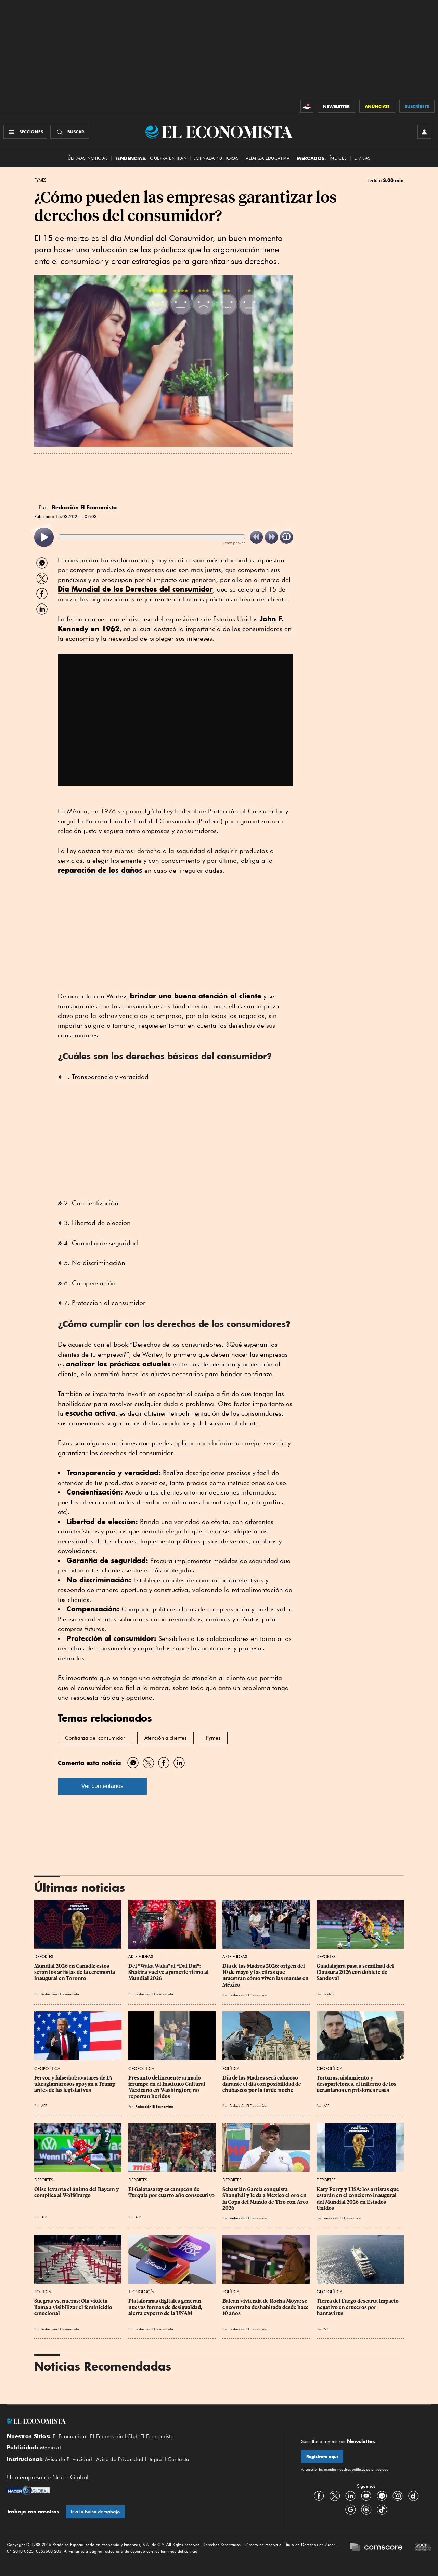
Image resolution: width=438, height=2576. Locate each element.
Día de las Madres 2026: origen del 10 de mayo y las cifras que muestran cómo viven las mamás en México (266, 1975)
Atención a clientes (165, 1738)
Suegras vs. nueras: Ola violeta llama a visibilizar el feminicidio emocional (73, 2307)
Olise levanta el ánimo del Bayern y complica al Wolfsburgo (77, 2192)
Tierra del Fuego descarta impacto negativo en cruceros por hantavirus (358, 2307)
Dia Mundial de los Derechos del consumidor (135, 589)
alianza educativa (267, 158)
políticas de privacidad (369, 2469)
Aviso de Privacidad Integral (130, 2459)
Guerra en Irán (168, 158)
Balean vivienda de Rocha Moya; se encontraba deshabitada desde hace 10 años (266, 2307)
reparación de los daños (100, 870)
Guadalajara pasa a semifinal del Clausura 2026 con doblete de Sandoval (356, 1972)
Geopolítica (47, 2068)
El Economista (69, 2436)
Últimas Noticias (88, 158)
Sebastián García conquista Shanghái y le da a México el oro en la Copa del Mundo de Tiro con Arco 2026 (265, 2198)
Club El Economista (150, 2436)
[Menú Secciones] (25, 132)
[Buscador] (69, 132)
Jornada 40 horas (216, 158)
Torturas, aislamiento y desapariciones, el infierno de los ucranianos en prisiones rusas (357, 2084)
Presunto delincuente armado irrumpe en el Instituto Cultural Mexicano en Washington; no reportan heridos (167, 2087)
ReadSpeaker (233, 543)
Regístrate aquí (322, 2456)
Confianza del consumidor (95, 1738)
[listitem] (44, 537)
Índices (338, 158)
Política (231, 2068)
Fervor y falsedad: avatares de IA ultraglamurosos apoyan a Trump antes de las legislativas (75, 2084)
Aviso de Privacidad (68, 2459)
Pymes (40, 180)
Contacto (179, 2459)
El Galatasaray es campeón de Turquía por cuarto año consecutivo (171, 2192)
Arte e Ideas (140, 1956)
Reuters (329, 1994)
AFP (44, 2105)
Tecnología (141, 2291)
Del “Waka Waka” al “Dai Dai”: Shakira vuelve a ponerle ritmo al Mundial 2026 (169, 1972)
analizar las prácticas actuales (118, 1363)
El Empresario (106, 2436)
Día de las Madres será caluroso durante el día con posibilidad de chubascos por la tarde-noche (262, 2084)
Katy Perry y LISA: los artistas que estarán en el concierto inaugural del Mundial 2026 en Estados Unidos (358, 2198)
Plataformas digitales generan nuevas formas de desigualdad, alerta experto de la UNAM (165, 2307)
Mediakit (50, 2448)
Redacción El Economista (60, 1994)
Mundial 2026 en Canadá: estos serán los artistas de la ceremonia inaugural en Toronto (75, 1972)
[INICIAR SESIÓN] (424, 132)
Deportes (43, 1956)
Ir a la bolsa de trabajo (95, 2511)
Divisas (362, 158)
